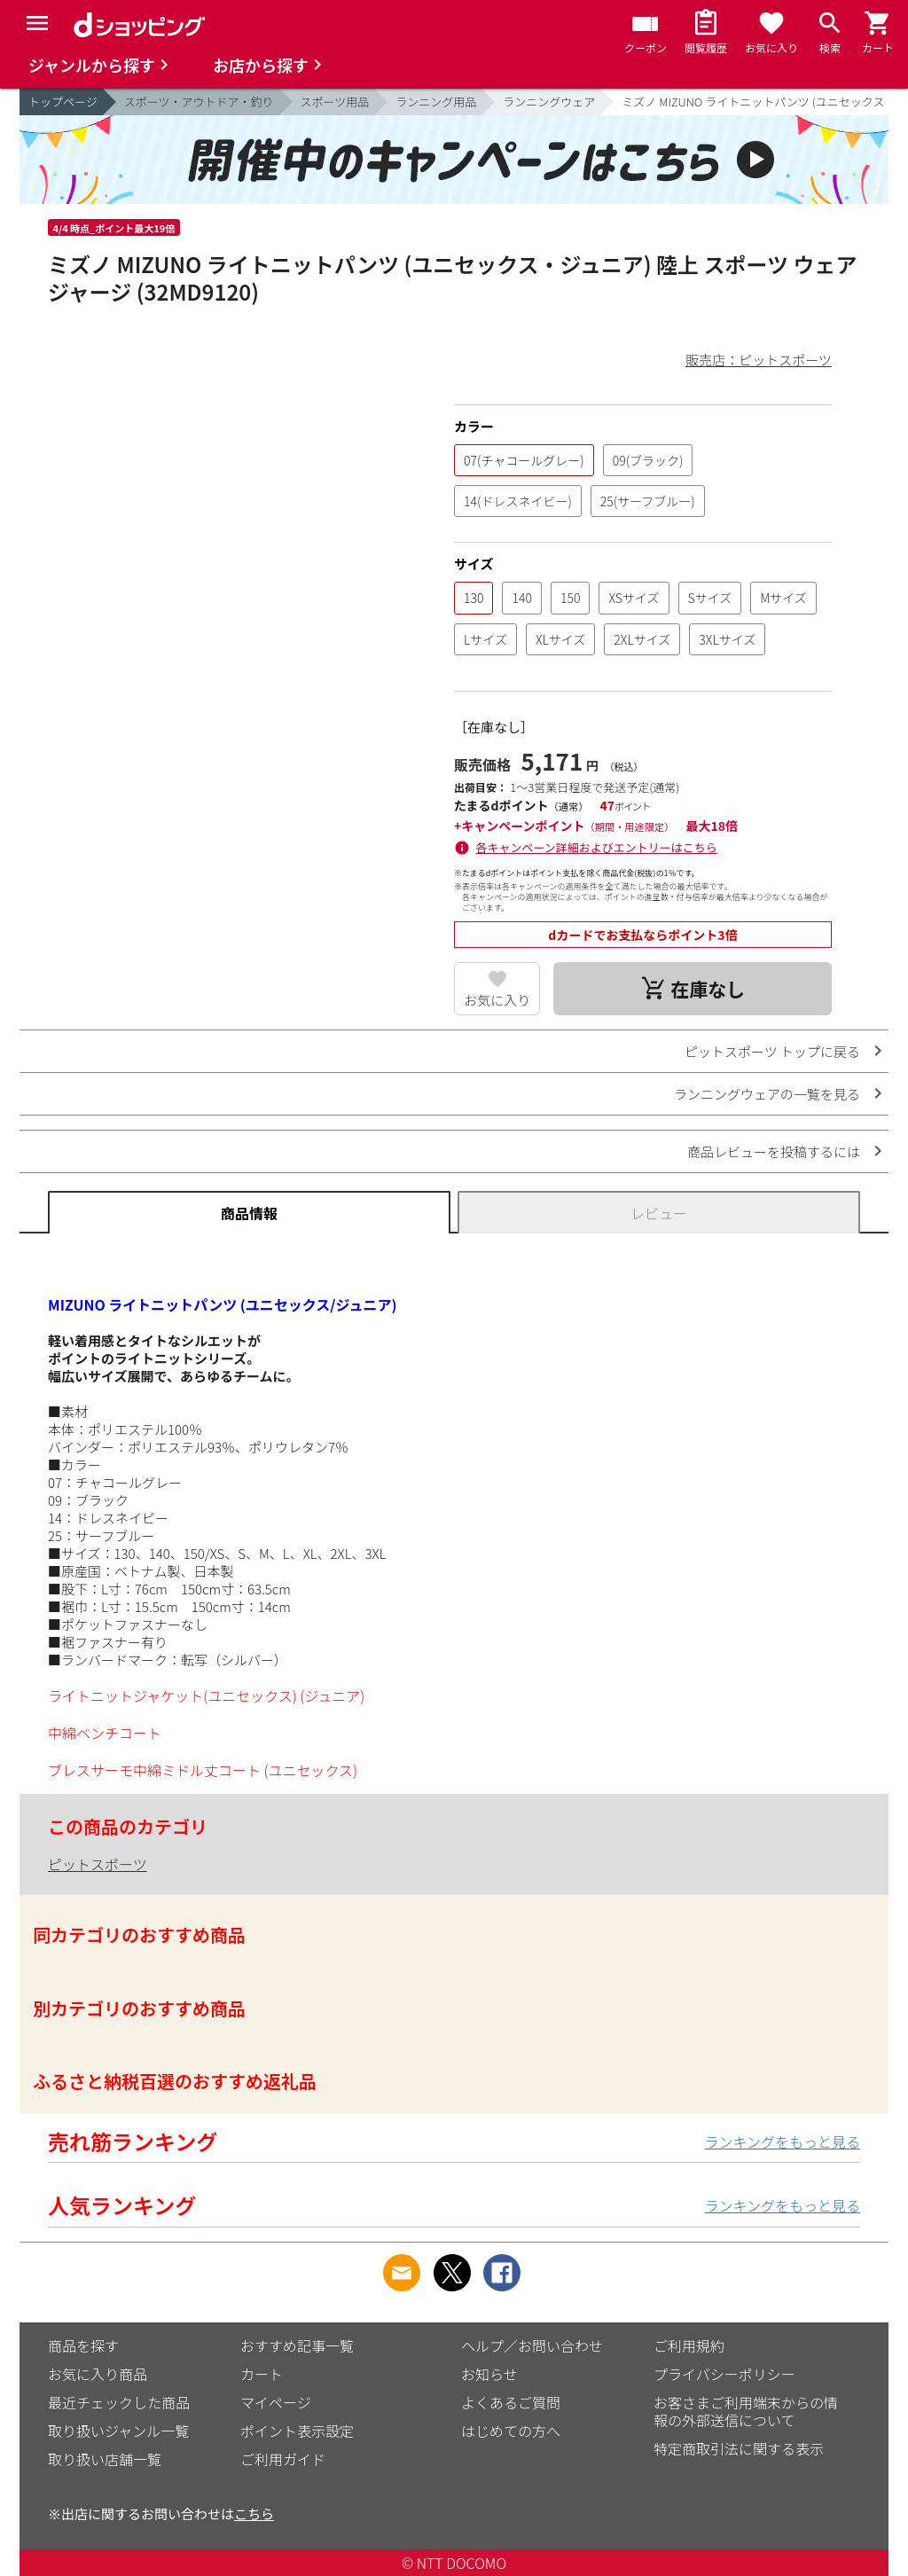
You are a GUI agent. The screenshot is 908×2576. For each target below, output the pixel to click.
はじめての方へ (510, 2430)
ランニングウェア (549, 101)
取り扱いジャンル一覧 (118, 2430)
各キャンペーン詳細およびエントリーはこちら (596, 847)
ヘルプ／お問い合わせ (532, 2345)
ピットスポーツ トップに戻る (772, 1051)
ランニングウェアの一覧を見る (767, 1093)
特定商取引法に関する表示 (739, 2448)
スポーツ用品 (335, 101)
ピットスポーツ (97, 1864)
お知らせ (489, 2373)
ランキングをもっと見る (782, 2141)
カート (261, 2373)
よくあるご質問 (510, 2402)
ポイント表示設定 (297, 2430)
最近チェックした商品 (119, 2402)
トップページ (63, 101)
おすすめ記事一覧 (297, 2345)
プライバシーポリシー (724, 2373)
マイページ (275, 2402)
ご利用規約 (689, 2345)
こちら (254, 2513)
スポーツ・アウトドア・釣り (199, 101)
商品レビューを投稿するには (773, 1151)
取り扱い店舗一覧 (104, 2459)
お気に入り (497, 999)
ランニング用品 (435, 101)
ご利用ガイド (282, 2459)
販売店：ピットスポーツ (758, 359)
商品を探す (83, 2345)
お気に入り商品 (97, 2373)
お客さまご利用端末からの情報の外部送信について (746, 2411)
